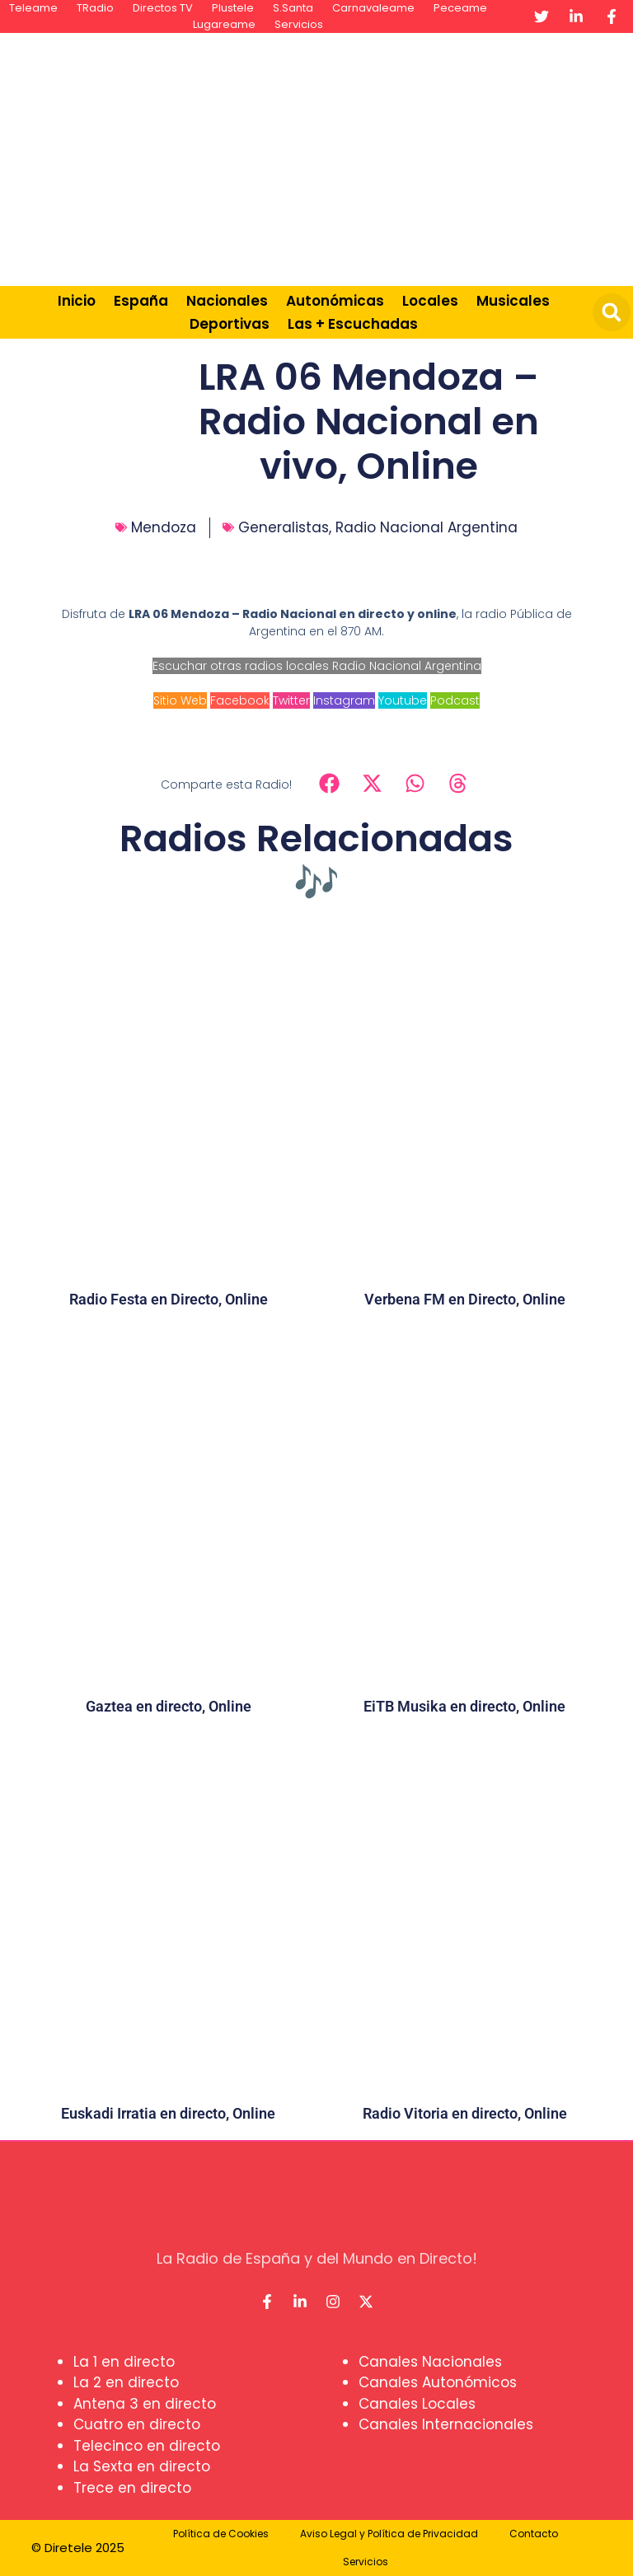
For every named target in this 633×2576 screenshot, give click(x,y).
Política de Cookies (221, 2534)
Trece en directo (132, 2488)
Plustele (233, 8)
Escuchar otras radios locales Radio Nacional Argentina (316, 666)
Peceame (460, 8)
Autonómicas (335, 301)
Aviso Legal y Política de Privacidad (389, 2534)
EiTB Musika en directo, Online (464, 1706)
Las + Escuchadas (353, 324)
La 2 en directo (126, 2382)
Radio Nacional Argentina (426, 527)
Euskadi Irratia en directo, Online (168, 2113)
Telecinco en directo (146, 2446)
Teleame (33, 8)
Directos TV (163, 8)
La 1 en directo (124, 2362)
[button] (612, 312)
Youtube (402, 700)
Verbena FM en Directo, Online (464, 1299)
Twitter (291, 700)
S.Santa (293, 8)
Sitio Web (180, 700)
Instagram (344, 700)
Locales (430, 301)
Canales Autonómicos (438, 2382)
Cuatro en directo (136, 2424)
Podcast (455, 700)
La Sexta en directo (141, 2466)
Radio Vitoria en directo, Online (465, 2113)
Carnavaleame (373, 8)
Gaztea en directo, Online (168, 1706)
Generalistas (283, 527)
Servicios (298, 24)
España (141, 301)
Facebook (240, 700)
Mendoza (163, 527)
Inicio (77, 301)
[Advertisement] (415, 156)
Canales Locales (417, 2404)
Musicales (513, 301)
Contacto (533, 2534)
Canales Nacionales (430, 2362)
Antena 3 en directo (144, 2404)
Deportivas (230, 324)
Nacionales (227, 301)
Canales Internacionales (446, 2424)
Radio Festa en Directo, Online (168, 1299)
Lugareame (224, 24)
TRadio (95, 8)
